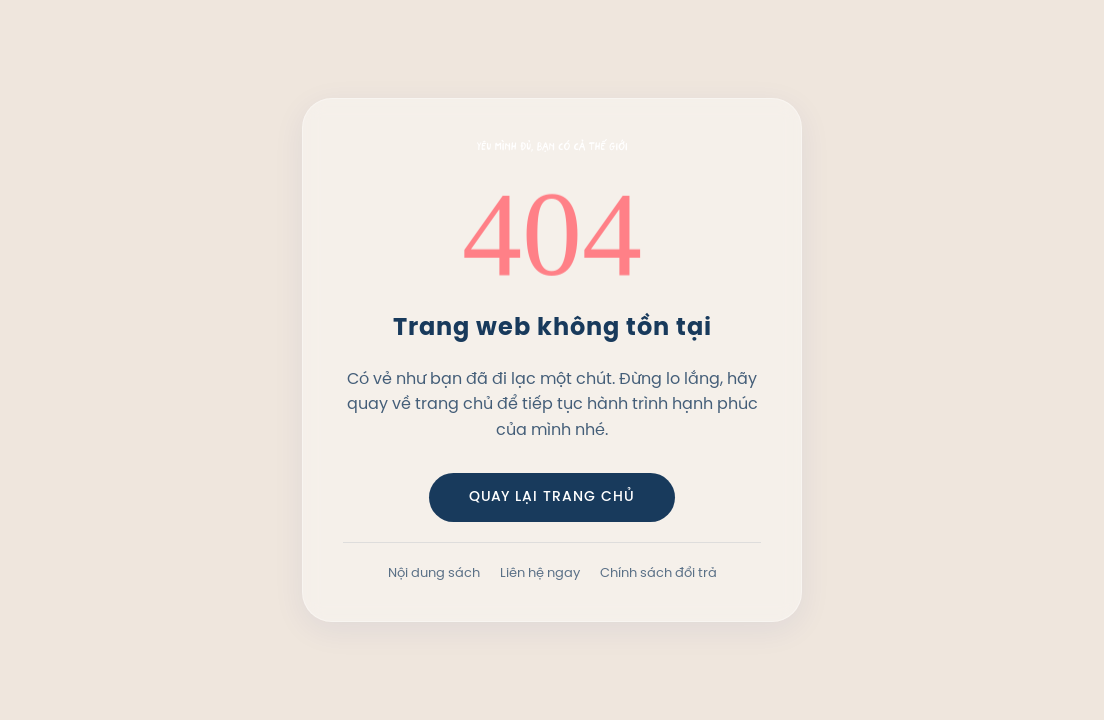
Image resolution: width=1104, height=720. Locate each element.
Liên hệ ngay (540, 572)
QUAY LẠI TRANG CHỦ (552, 497)
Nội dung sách (434, 572)
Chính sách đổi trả (658, 572)
